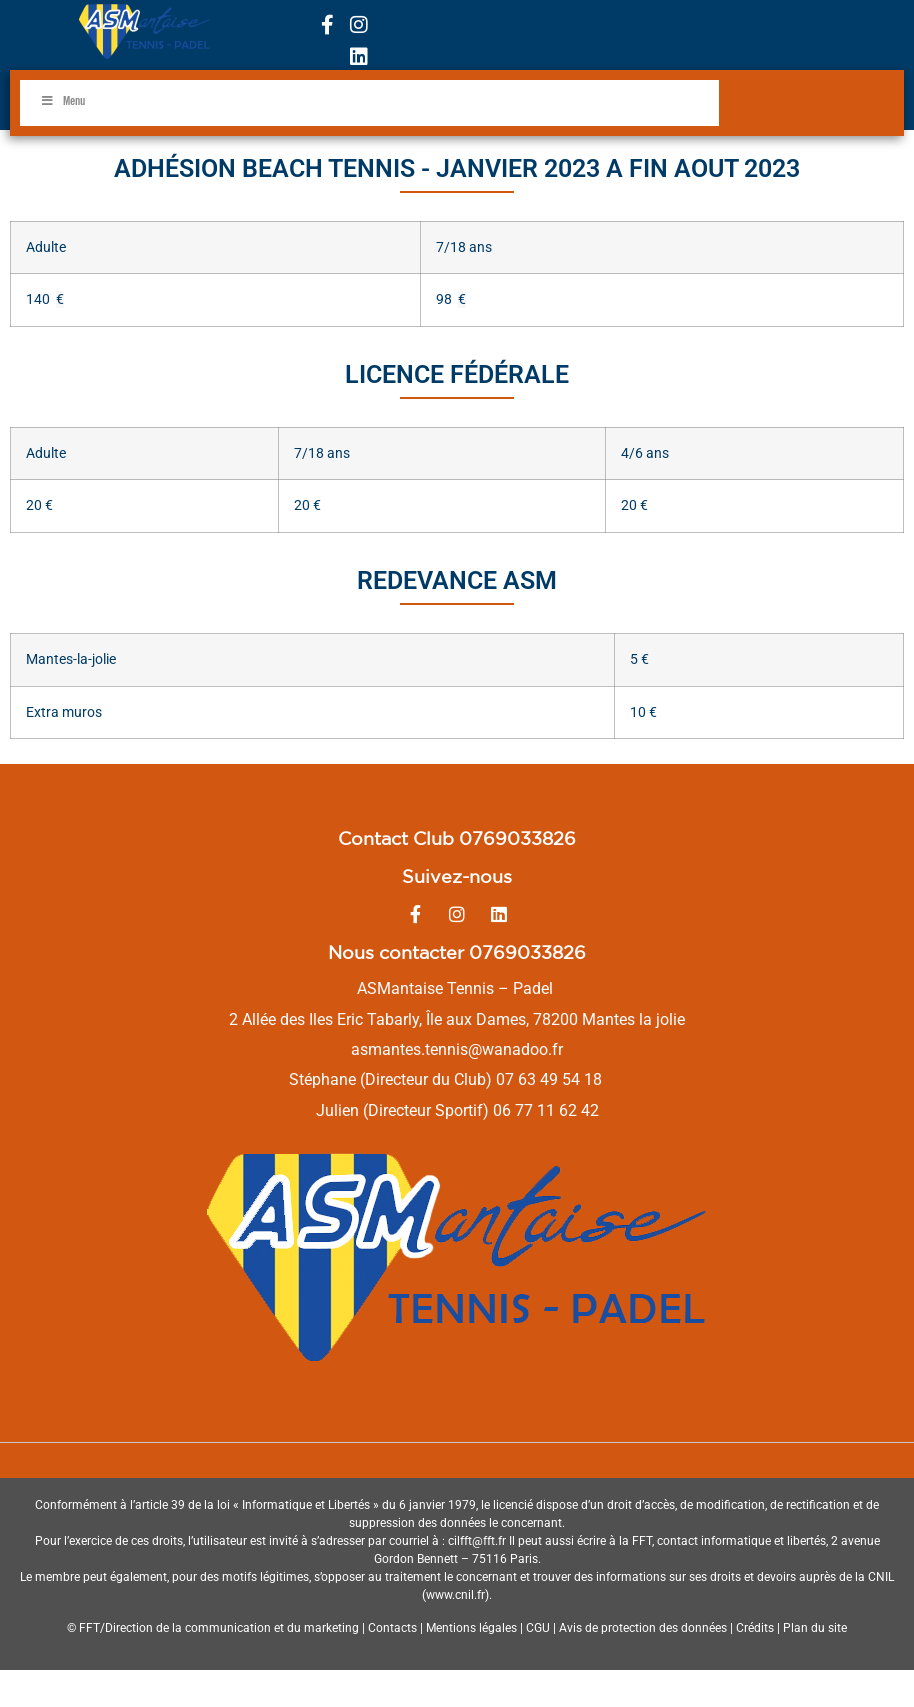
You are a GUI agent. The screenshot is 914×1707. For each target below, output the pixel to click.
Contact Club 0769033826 (457, 838)
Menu (62, 101)
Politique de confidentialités (457, 1689)
